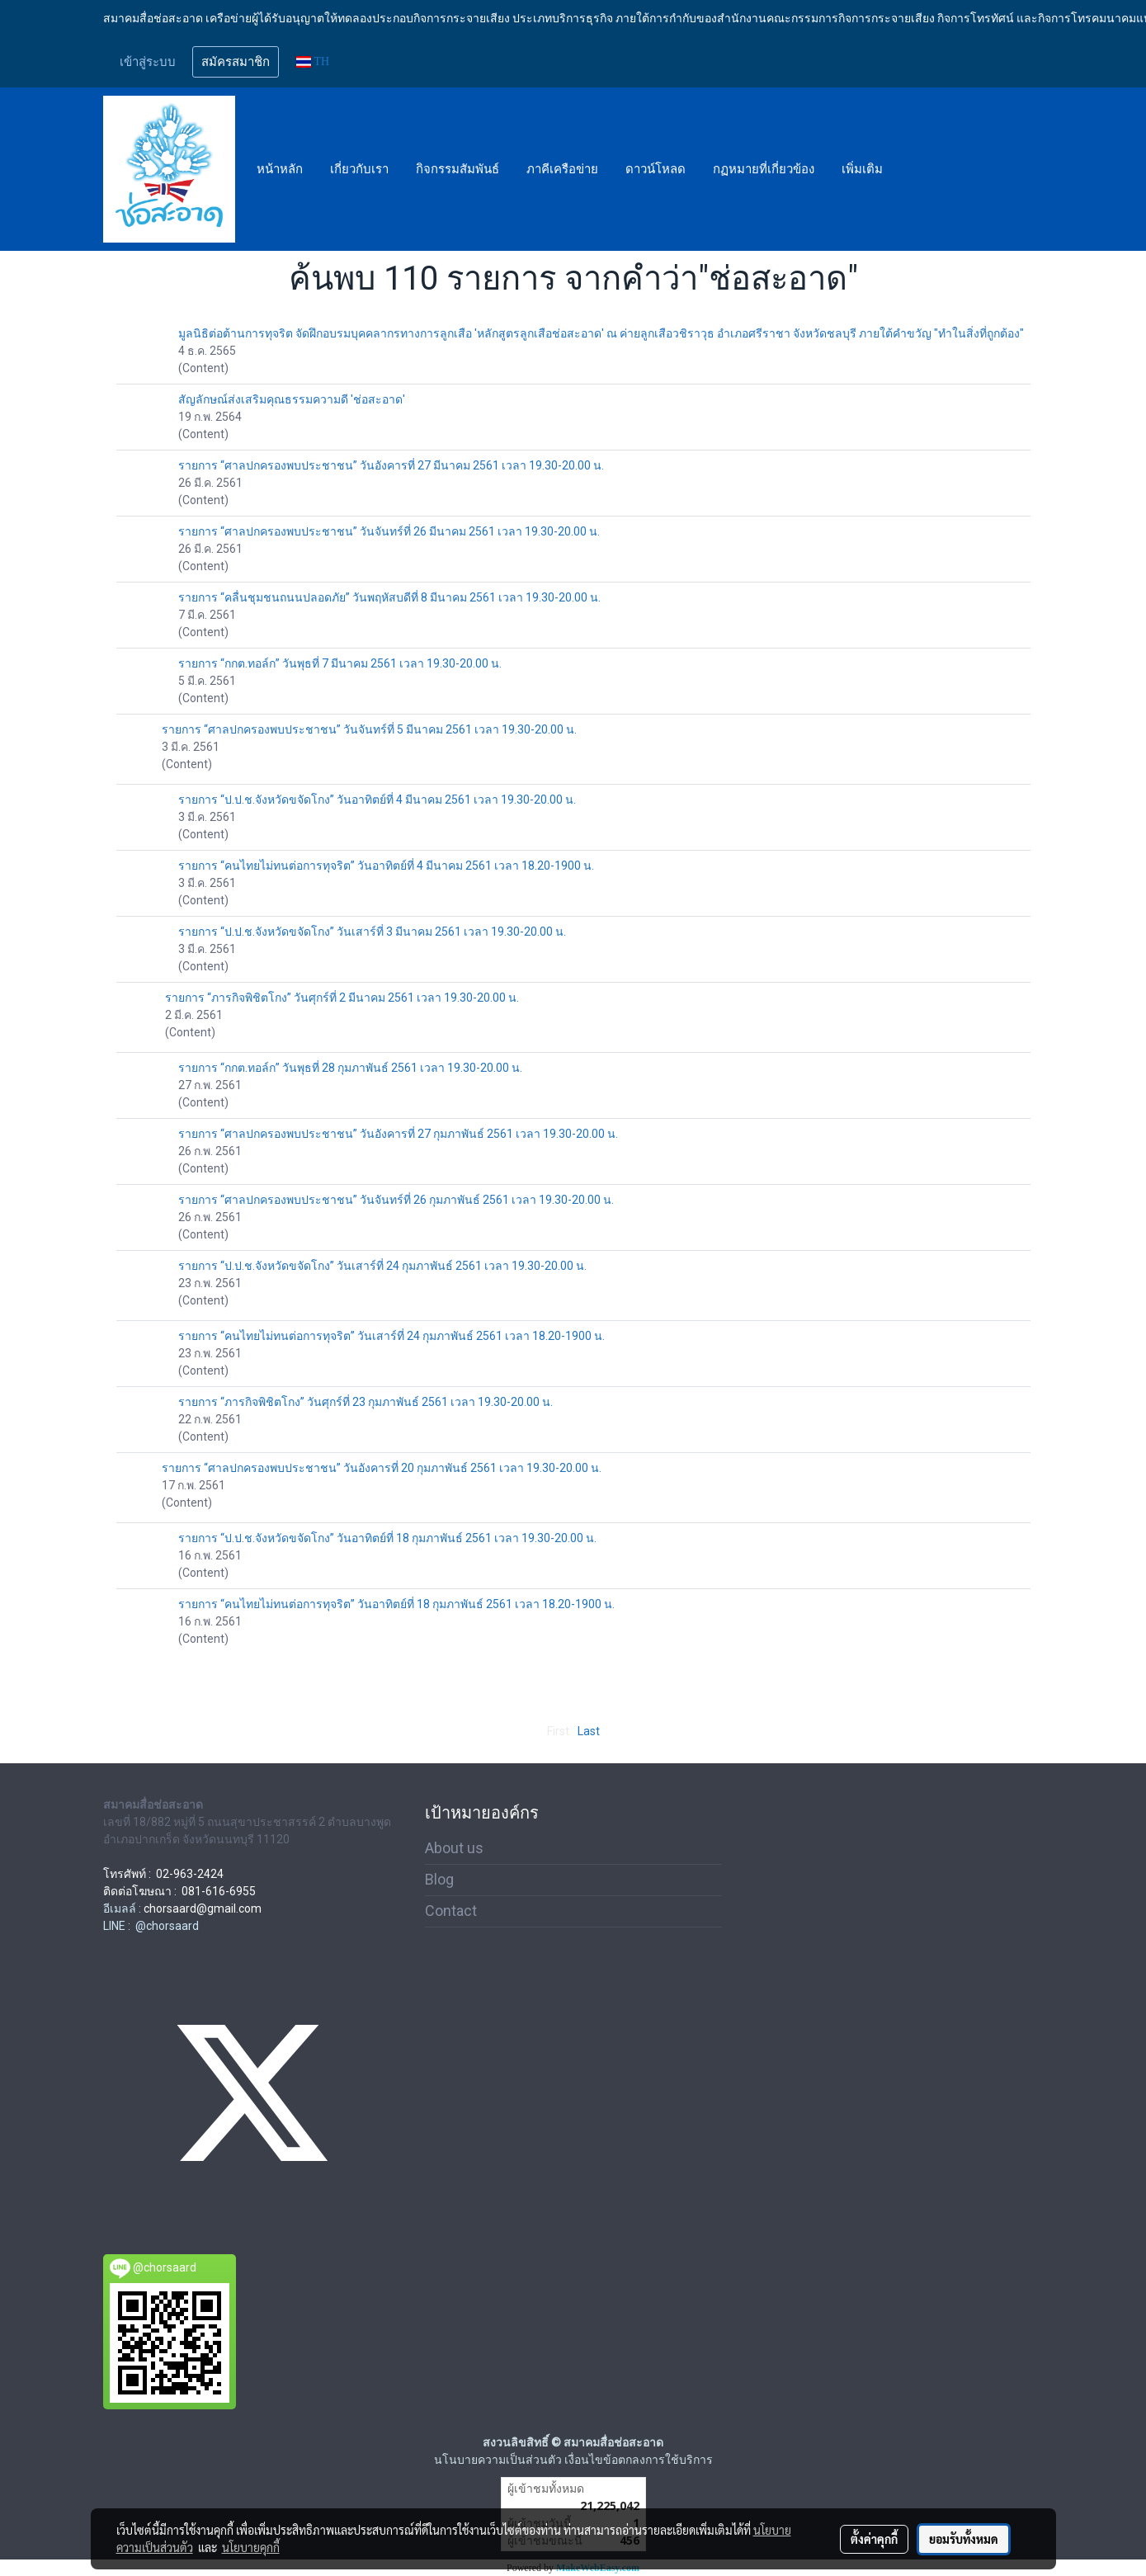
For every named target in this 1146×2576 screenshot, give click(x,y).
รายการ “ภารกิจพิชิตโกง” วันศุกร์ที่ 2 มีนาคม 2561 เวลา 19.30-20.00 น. (342, 997)
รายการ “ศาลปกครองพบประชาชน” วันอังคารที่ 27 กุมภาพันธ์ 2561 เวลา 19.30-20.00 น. (398, 1133)
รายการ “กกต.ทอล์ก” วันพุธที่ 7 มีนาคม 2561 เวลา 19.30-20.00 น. (340, 663)
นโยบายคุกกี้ (251, 2547)
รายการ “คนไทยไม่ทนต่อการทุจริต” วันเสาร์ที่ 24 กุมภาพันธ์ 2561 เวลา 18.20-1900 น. (391, 1335)
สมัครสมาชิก (235, 61)
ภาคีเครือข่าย (562, 169)
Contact (451, 1910)
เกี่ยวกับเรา (359, 169)
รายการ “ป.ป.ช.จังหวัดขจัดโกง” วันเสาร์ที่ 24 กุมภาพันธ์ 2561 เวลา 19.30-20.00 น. (382, 1265)
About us (454, 1848)
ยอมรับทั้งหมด (963, 2538)
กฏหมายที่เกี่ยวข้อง (763, 169)
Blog (439, 1879)
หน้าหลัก (280, 169)
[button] (910, 169)
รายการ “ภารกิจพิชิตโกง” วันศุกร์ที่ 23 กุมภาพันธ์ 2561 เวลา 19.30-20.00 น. (365, 1401)
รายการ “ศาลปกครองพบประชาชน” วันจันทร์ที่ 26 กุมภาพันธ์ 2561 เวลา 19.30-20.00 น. (396, 1199)
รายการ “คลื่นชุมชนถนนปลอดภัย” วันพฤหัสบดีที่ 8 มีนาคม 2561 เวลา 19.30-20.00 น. (389, 597)
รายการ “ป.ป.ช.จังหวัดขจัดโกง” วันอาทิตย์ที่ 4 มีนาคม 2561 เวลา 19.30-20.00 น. (377, 799)
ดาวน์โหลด (655, 169)
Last (589, 1731)
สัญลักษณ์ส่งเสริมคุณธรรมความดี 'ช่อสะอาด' (291, 399)
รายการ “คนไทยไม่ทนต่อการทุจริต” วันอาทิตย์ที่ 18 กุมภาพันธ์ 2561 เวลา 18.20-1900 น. (396, 1604)
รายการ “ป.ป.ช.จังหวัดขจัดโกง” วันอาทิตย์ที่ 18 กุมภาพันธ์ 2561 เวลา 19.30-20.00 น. (387, 1538)
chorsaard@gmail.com (203, 1908)
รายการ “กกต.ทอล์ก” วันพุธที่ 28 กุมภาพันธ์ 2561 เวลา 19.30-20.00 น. (350, 1067)
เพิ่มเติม (862, 169)
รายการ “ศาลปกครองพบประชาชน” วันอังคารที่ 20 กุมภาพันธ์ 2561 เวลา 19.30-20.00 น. (381, 1467)
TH (313, 61)
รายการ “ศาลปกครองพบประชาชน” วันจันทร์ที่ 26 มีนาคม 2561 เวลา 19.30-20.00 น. (389, 531)
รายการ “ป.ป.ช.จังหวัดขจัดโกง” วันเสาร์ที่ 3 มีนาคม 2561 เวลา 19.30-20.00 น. (372, 931)
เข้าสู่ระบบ (148, 61)
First (558, 1731)
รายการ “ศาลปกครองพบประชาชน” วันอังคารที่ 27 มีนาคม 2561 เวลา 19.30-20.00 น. (391, 465)
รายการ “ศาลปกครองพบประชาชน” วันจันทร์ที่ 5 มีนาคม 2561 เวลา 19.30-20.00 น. (369, 729)
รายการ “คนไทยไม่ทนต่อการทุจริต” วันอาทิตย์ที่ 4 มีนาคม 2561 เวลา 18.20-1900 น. (386, 865)
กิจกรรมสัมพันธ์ (457, 169)
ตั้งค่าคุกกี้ (874, 2538)
